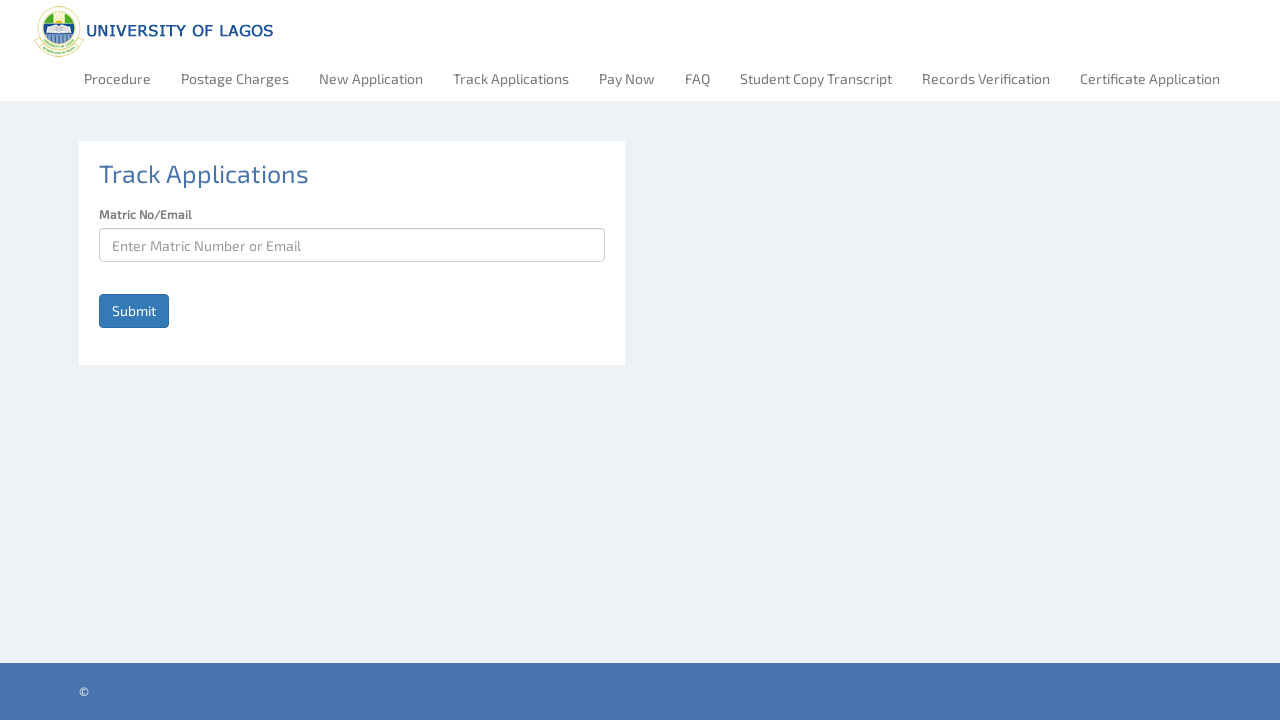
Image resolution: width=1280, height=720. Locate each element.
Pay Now (627, 78)
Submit (134, 310)
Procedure (117, 78)
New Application (371, 78)
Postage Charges (235, 78)
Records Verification (986, 78)
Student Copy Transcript (816, 78)
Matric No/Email (145, 214)
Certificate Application (1150, 78)
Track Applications (511, 78)
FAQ (697, 78)
